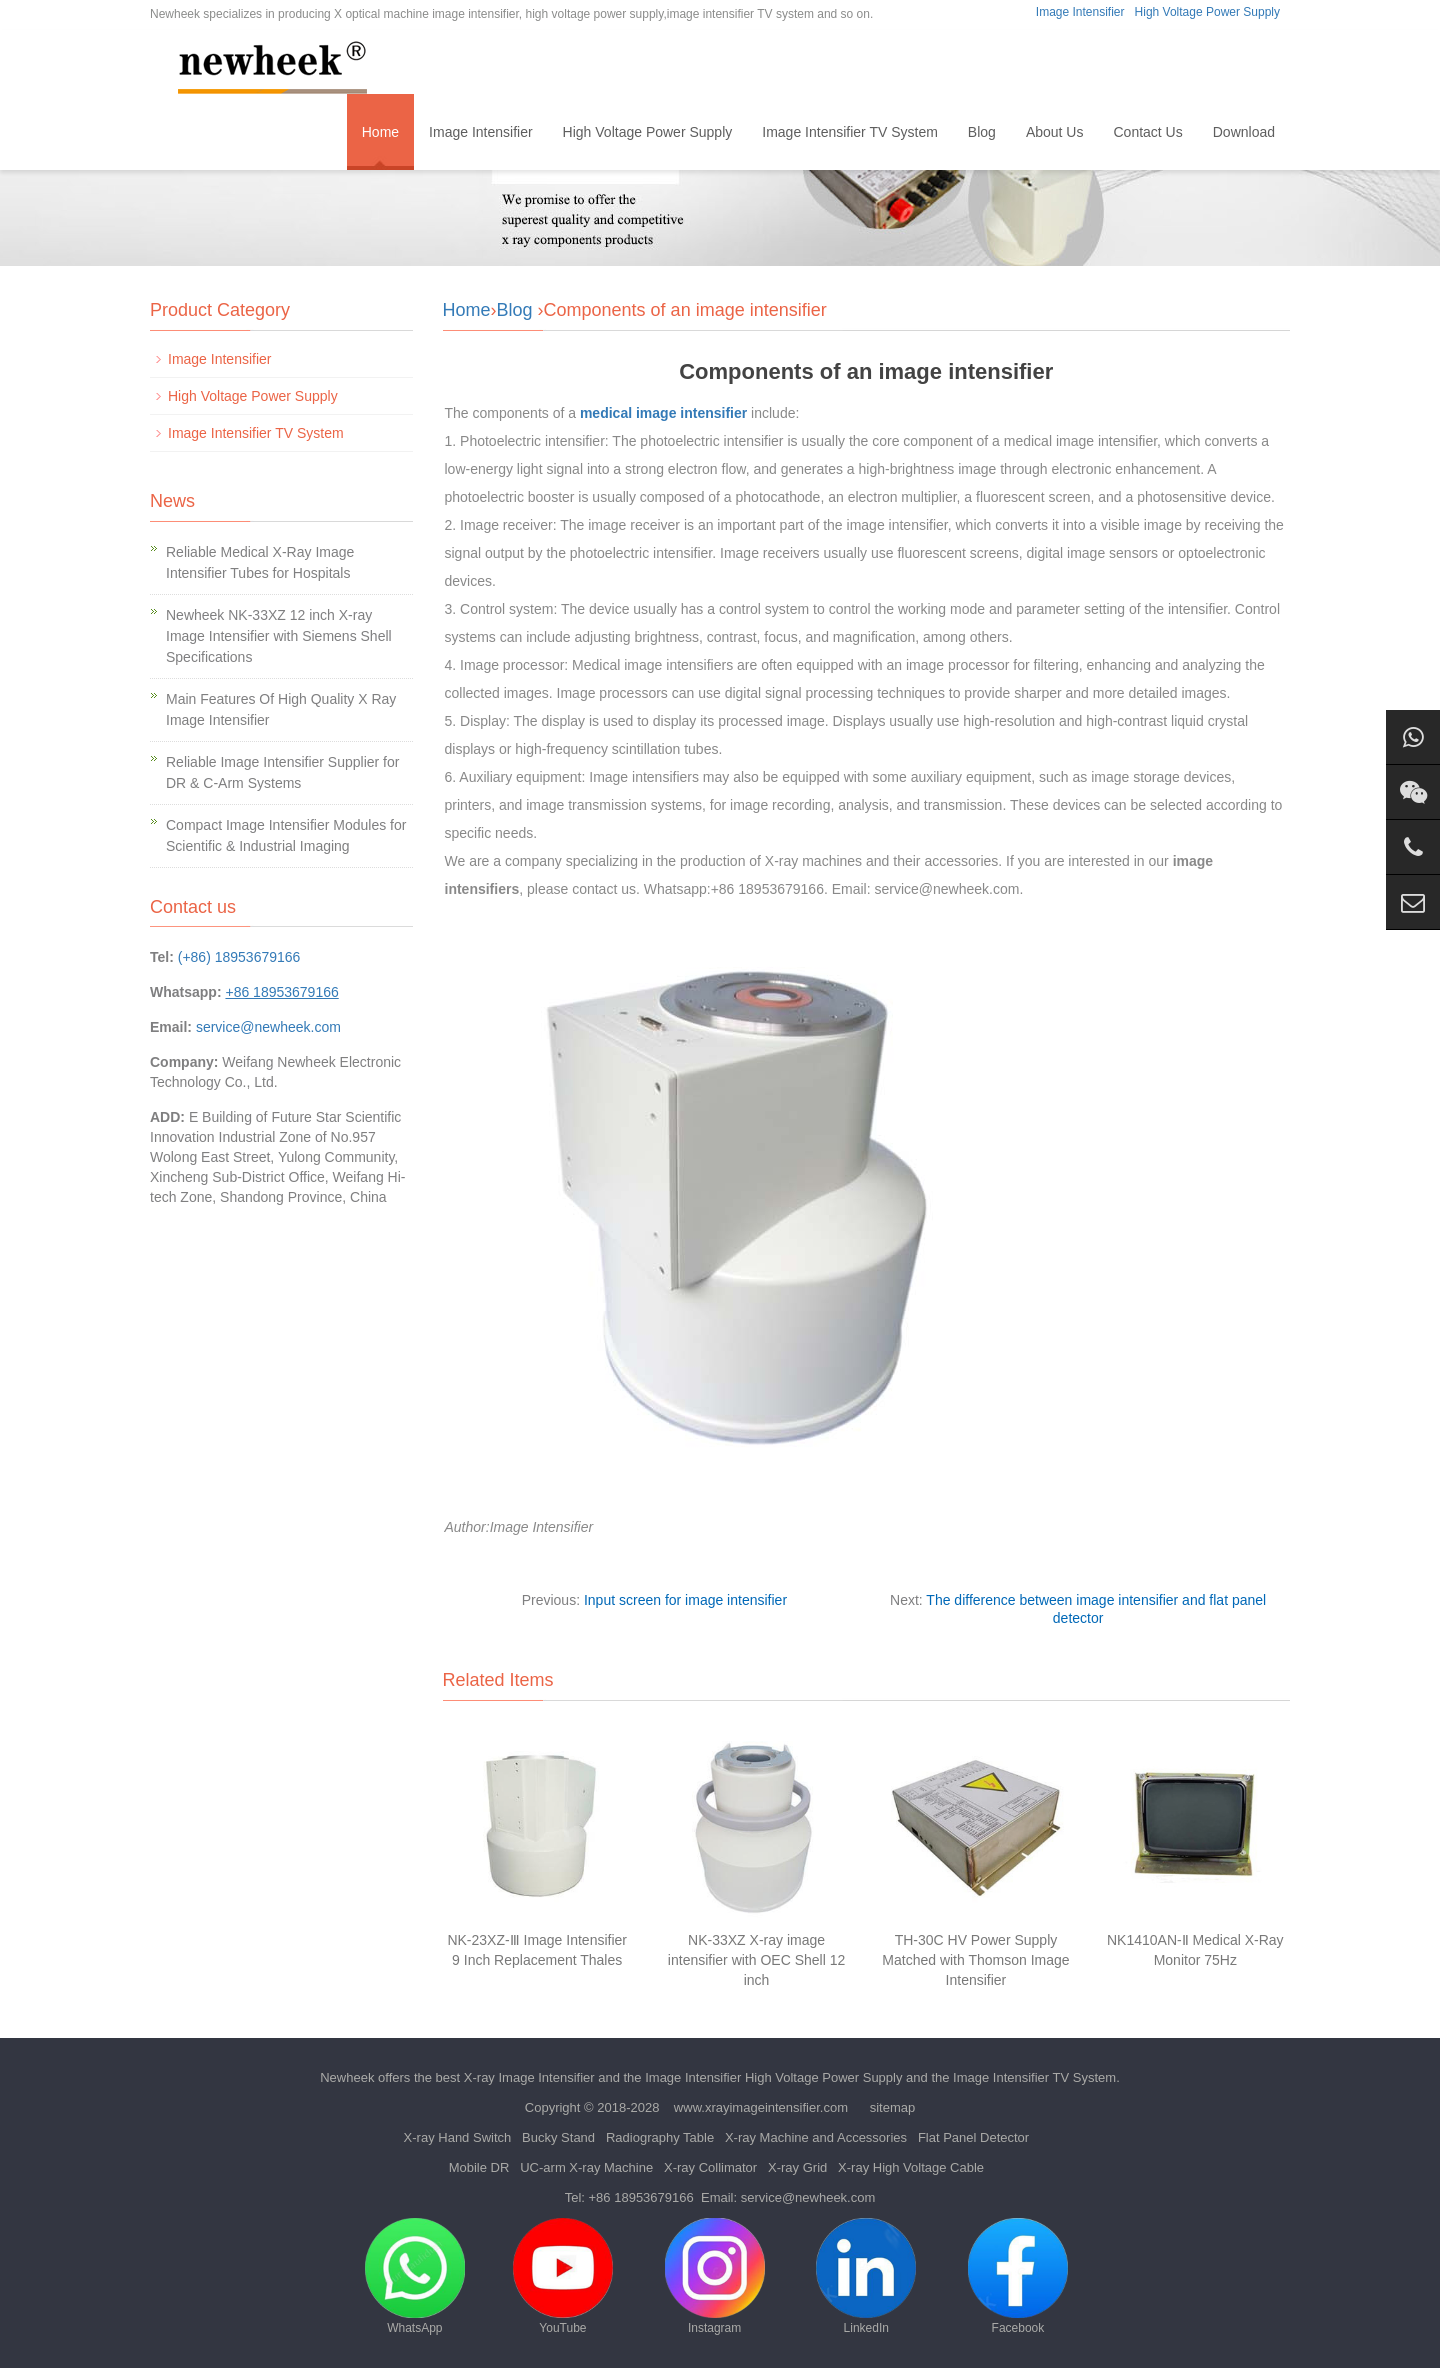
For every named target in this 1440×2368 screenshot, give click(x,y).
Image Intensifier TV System (850, 132)
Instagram (715, 2276)
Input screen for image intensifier (685, 1600)
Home (380, 132)
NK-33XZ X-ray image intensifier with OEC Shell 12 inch (756, 1960)
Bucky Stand (558, 2137)
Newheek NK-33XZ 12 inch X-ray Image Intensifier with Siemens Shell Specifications (279, 636)
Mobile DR (479, 2167)
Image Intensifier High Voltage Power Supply (773, 2077)
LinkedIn (866, 2276)
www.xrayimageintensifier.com (761, 2107)
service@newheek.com (268, 1027)
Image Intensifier (1080, 12)
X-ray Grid (797, 2167)
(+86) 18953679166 (239, 957)
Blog (982, 132)
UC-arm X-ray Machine (586, 2167)
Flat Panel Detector (973, 2137)
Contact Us (1147, 132)
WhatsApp (415, 2276)
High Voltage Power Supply (1207, 12)
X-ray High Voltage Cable (911, 2167)
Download (1244, 132)
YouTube (563, 2276)
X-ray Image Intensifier (529, 2077)
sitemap (893, 2107)
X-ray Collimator (710, 2167)
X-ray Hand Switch (458, 2137)
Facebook (1018, 2276)
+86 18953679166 (641, 2197)
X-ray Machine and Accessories (816, 2137)
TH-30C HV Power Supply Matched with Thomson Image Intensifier (975, 1960)
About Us (1055, 132)
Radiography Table (660, 2137)
